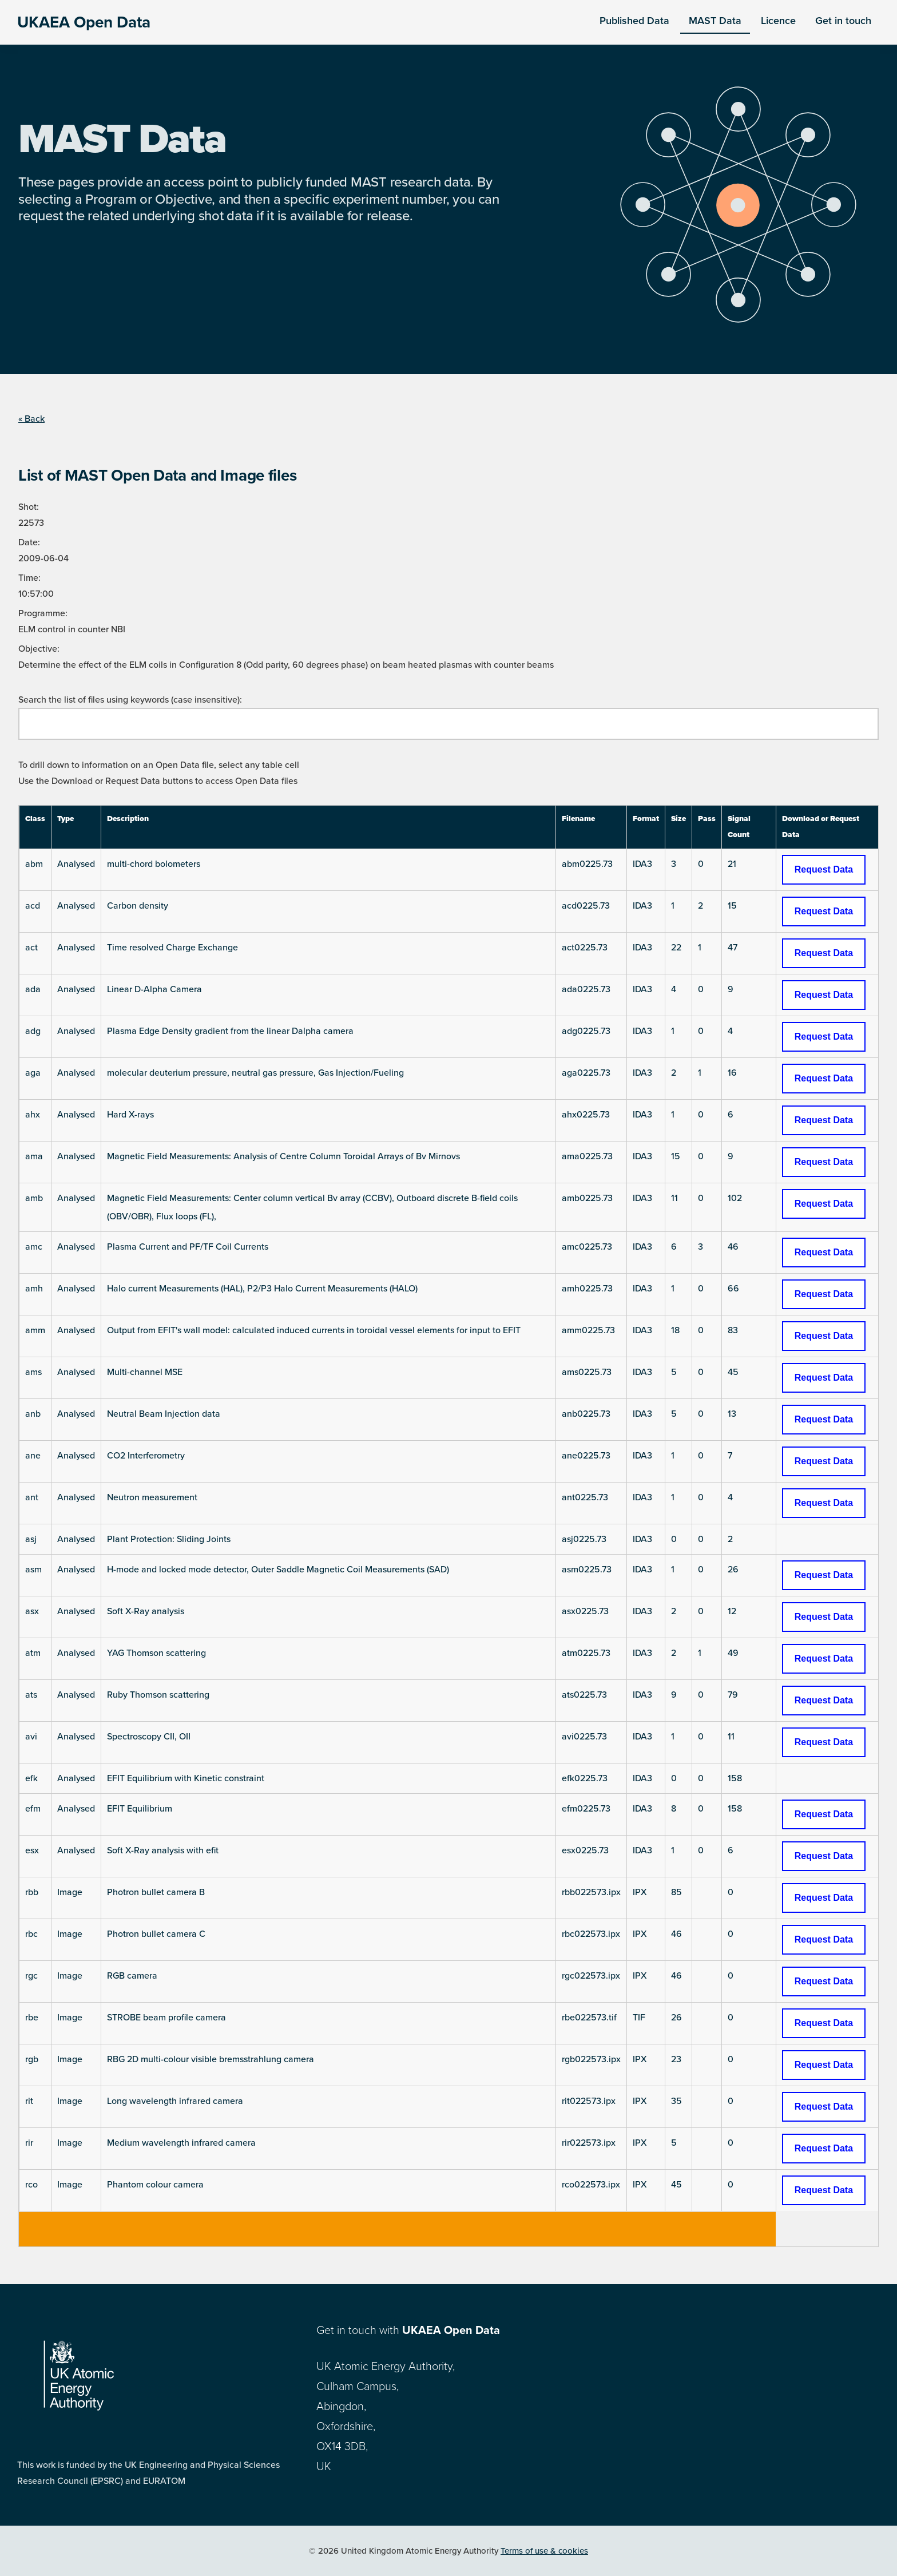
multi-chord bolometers (153, 864)
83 (733, 1330)
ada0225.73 (586, 989)
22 (676, 947)
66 (733, 1288)
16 (732, 1073)
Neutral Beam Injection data (163, 1414)
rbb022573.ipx (591, 1892)
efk (31, 1778)
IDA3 (642, 864)
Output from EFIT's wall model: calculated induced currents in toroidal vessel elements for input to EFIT (314, 1330)
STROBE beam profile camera (166, 2017)
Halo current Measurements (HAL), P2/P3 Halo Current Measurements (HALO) (262, 1288)
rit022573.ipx (589, 2101)
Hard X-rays (130, 1114)
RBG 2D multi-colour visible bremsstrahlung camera (210, 2059)
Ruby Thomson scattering (158, 1695)
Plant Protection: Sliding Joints (169, 1539)
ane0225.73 (586, 1455)
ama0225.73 (587, 1156)
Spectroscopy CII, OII (148, 1736)
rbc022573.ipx (591, 1934)
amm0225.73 (588, 1330)
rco (31, 2184)
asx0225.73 (585, 1611)
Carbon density (137, 905)
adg (33, 1031)
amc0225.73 (587, 1247)
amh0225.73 (587, 1288)
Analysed (76, 864)
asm (33, 1569)
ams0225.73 (587, 1372)
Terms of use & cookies (544, 2551)
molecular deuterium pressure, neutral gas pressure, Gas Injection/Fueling (255, 1073)
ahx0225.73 (586, 1114)
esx (32, 1850)
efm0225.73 (586, 1808)
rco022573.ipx (591, 2184)
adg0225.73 (586, 1031)
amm (35, 1330)
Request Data (824, 869)
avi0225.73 (584, 1736)
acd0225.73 (586, 905)
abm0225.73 (587, 864)
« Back (31, 419)
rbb (31, 1892)
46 (733, 1247)
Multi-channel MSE (144, 1372)
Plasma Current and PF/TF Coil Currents (187, 1247)
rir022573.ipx (589, 2143)
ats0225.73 (584, 1695)
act (31, 947)
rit (29, 2101)
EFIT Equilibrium (139, 1808)
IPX (640, 1892)
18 (675, 1330)
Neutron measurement (152, 1497)
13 (732, 1414)
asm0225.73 (587, 1569)
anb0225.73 (586, 1414)
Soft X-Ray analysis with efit (163, 1850)
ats (31, 1695)
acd (32, 905)
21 (732, 864)
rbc (31, 1934)
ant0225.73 (585, 1497)
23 (676, 2059)
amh (34, 1288)
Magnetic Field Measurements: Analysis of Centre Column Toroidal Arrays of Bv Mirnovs (283, 1156)
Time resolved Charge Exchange (172, 947)
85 (676, 1892)
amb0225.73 (587, 1198)
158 (735, 1778)
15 (732, 905)
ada (33, 989)
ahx (32, 1114)
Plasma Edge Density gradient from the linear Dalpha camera (230, 1031)
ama (34, 1156)
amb (34, 1198)
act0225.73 (585, 947)
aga (33, 1073)
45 (733, 1372)
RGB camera (132, 1975)
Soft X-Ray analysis (145, 1611)
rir (29, 2143)
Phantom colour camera (155, 2184)
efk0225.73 (585, 1778)
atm (33, 1653)
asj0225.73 (584, 1539)
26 (733, 1569)
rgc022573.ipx (591, 1975)
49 (733, 1653)
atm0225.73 (586, 1653)
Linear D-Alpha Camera (154, 989)
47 (732, 947)
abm (34, 864)
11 (674, 1198)
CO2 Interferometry (146, 1455)
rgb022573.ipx (591, 2059)
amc (33, 1247)
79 (733, 1695)
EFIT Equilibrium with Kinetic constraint (185, 1778)
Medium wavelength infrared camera (181, 2143)
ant (31, 1497)
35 (676, 2101)
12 (732, 1611)
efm (33, 1808)
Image (69, 1892)
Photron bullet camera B (156, 1892)
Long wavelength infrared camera (175, 2101)
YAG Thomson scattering (156, 1653)
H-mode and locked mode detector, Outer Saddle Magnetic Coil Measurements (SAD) (278, 1569)
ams (33, 1372)
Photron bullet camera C (156, 1934)
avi (31, 1736)
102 (735, 1198)
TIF (639, 2017)
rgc (31, 1975)
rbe (31, 2017)
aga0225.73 (586, 1073)
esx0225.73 (585, 1850)
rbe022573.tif (589, 2017)
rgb (31, 2059)
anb (33, 1414)
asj (31, 1539)
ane (33, 1455)
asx (32, 1611)
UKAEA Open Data (83, 22)
